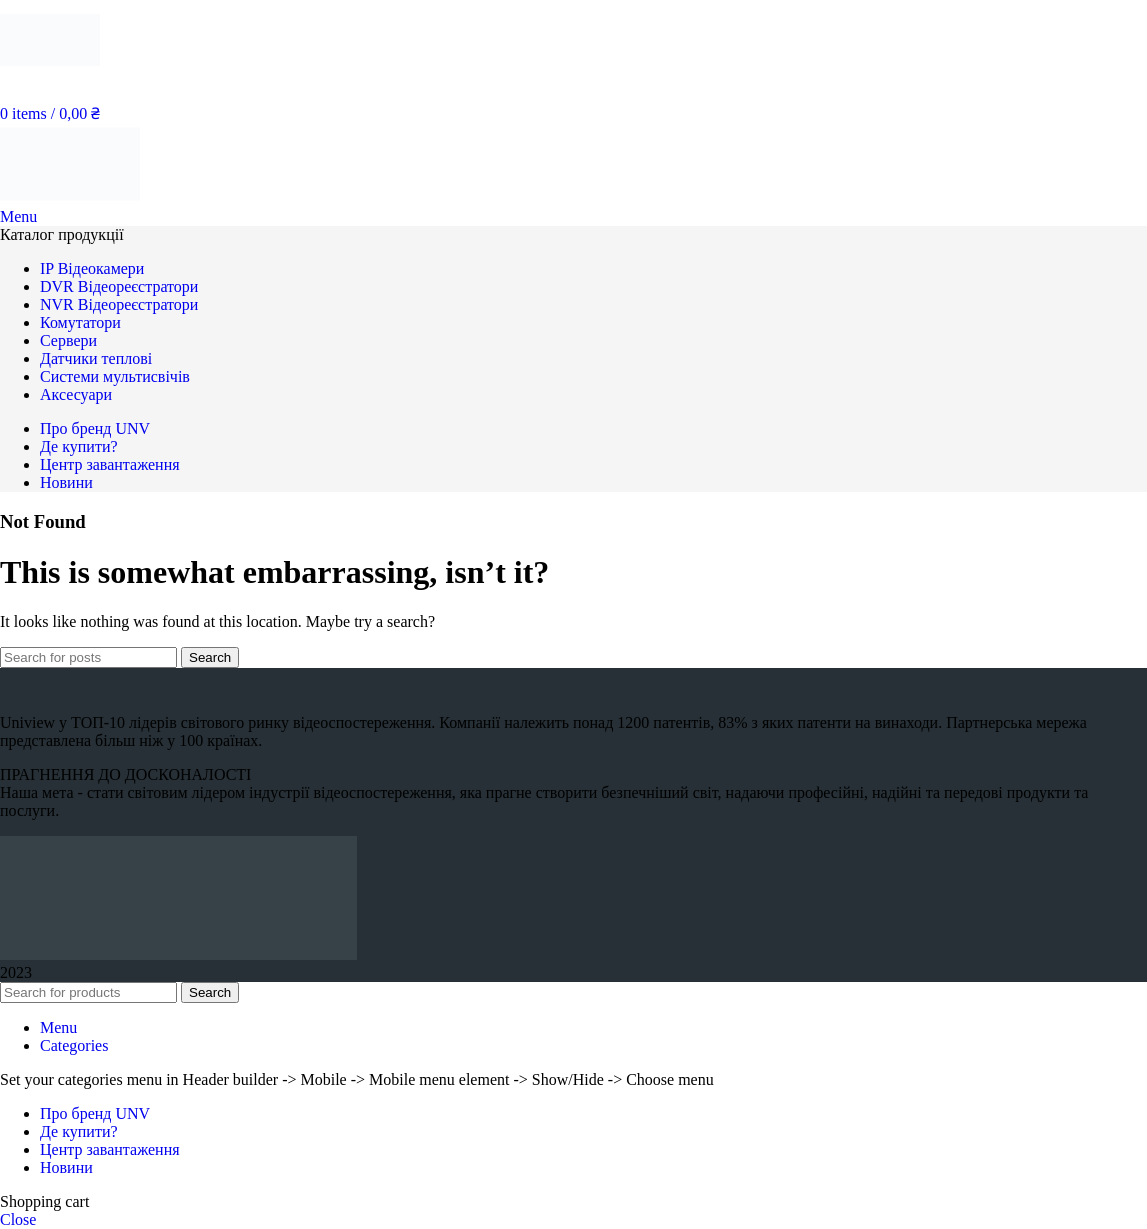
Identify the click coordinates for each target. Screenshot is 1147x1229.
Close (18, 1219)
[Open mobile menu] (18, 216)
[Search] (88, 657)
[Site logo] (50, 74)
